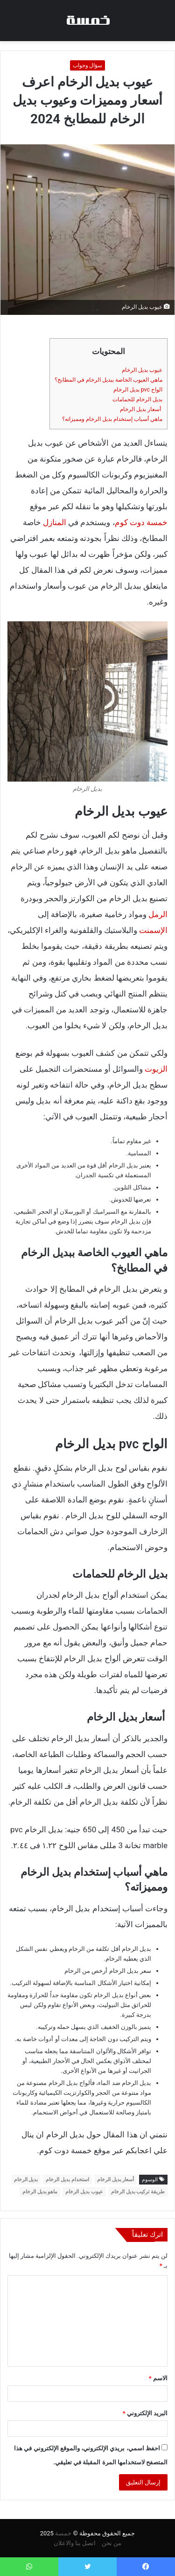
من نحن (111, 2543)
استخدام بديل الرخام (67, 2180)
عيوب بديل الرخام (142, 370)
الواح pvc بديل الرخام (137, 389)
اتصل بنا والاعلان (75, 2543)
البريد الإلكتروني (145, 2413)
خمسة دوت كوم (141, 522)
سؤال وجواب (88, 65)
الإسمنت (153, 930)
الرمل (158, 914)
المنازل (54, 522)
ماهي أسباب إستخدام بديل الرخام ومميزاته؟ (112, 419)
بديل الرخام (26, 2180)
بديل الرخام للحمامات (137, 399)
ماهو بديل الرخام (39, 2192)
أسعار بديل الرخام (141, 409)
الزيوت (156, 1069)
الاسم (158, 2378)
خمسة (63, 2533)
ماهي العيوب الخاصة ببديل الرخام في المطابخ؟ (108, 380)
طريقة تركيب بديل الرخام (138, 2192)
